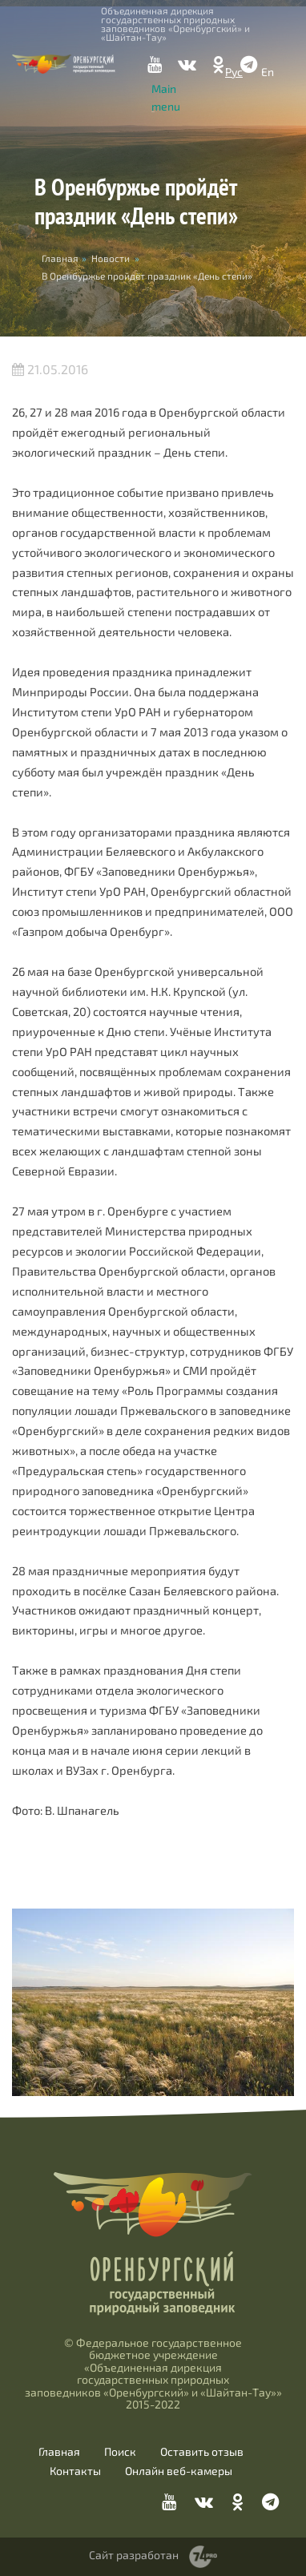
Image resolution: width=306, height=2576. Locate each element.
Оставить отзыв (202, 2451)
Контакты (75, 2471)
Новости (110, 258)
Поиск (120, 2451)
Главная (59, 2451)
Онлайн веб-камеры (178, 2471)
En (267, 72)
